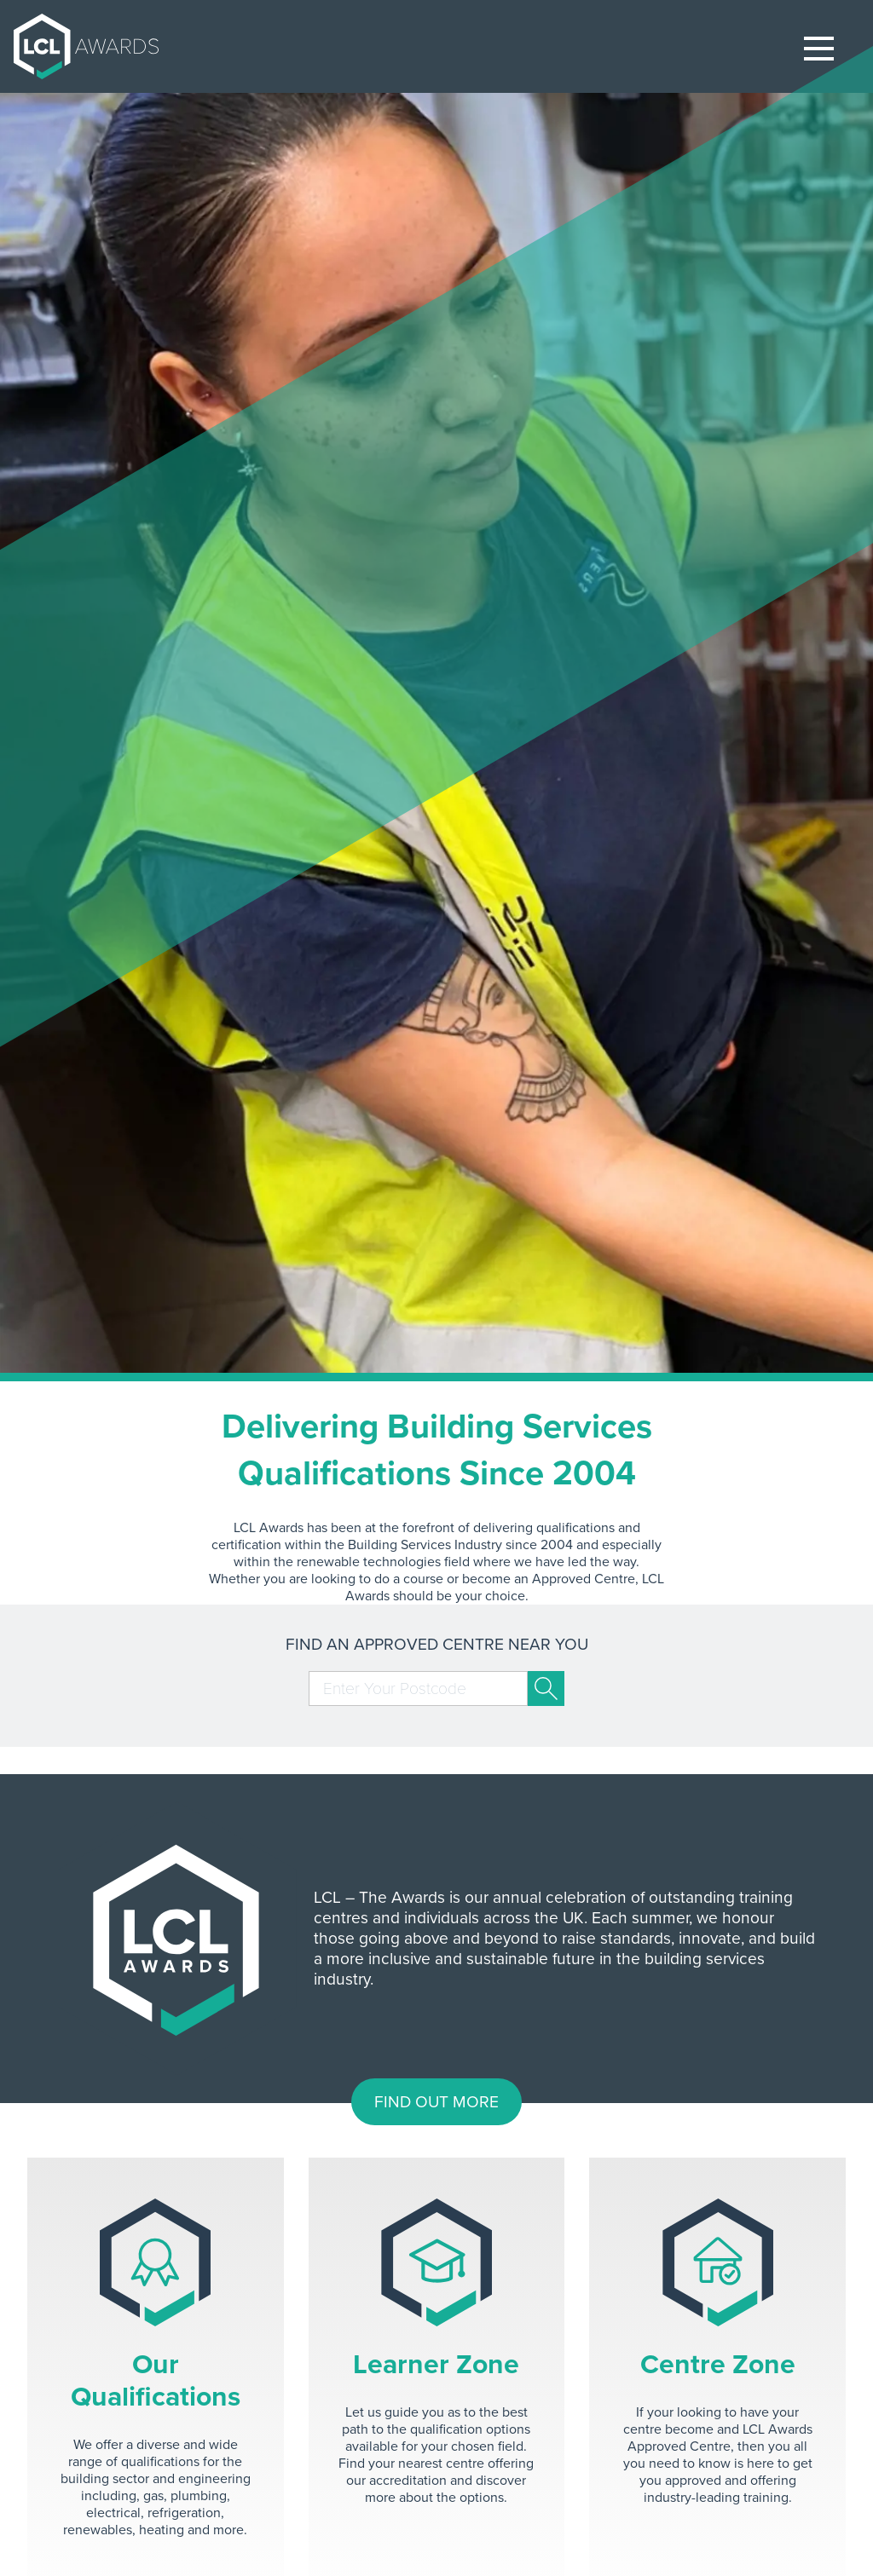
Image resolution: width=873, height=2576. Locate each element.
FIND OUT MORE (436, 2102)
